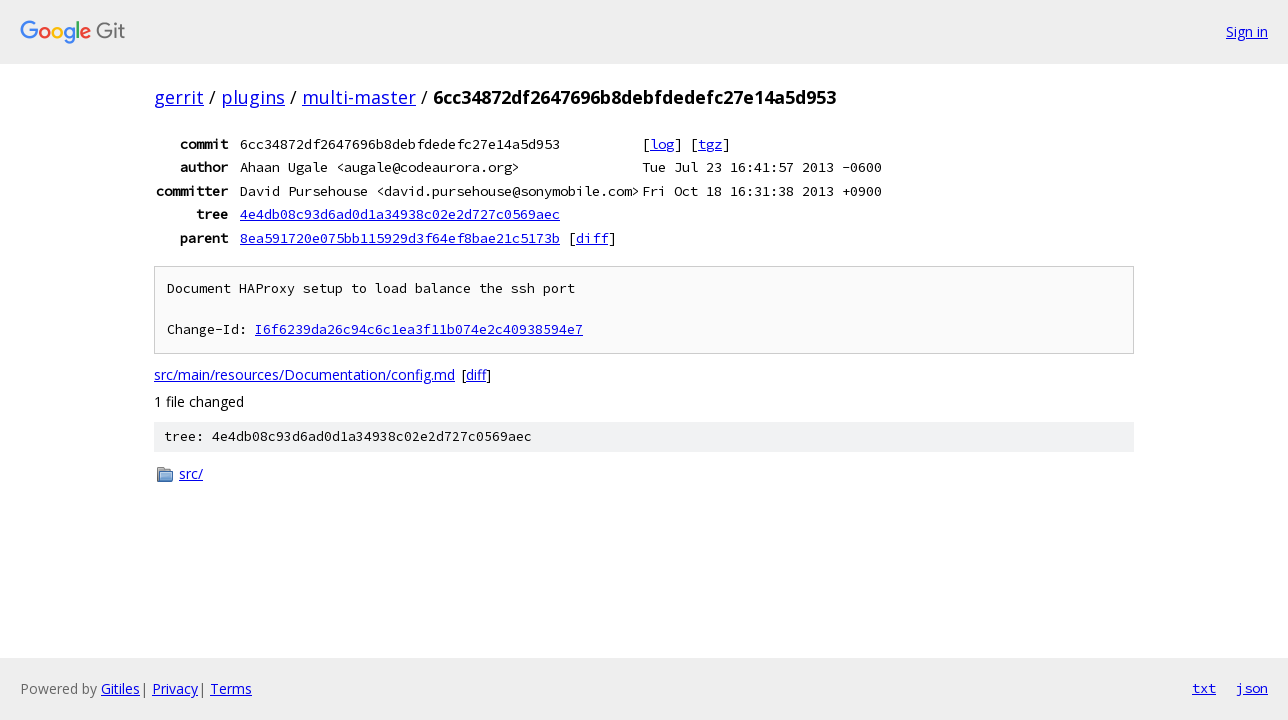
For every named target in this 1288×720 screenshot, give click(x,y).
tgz (710, 144)
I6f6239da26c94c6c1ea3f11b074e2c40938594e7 (419, 329)
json (1252, 688)
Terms (231, 688)
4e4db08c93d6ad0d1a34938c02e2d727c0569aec (400, 214)
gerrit (179, 97)
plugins (253, 97)
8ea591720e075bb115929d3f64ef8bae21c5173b (400, 238)
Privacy (175, 688)
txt (1204, 688)
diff (592, 238)
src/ (191, 473)
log (662, 144)
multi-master (359, 97)
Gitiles (120, 688)
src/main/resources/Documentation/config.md (304, 374)
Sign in (1247, 31)
